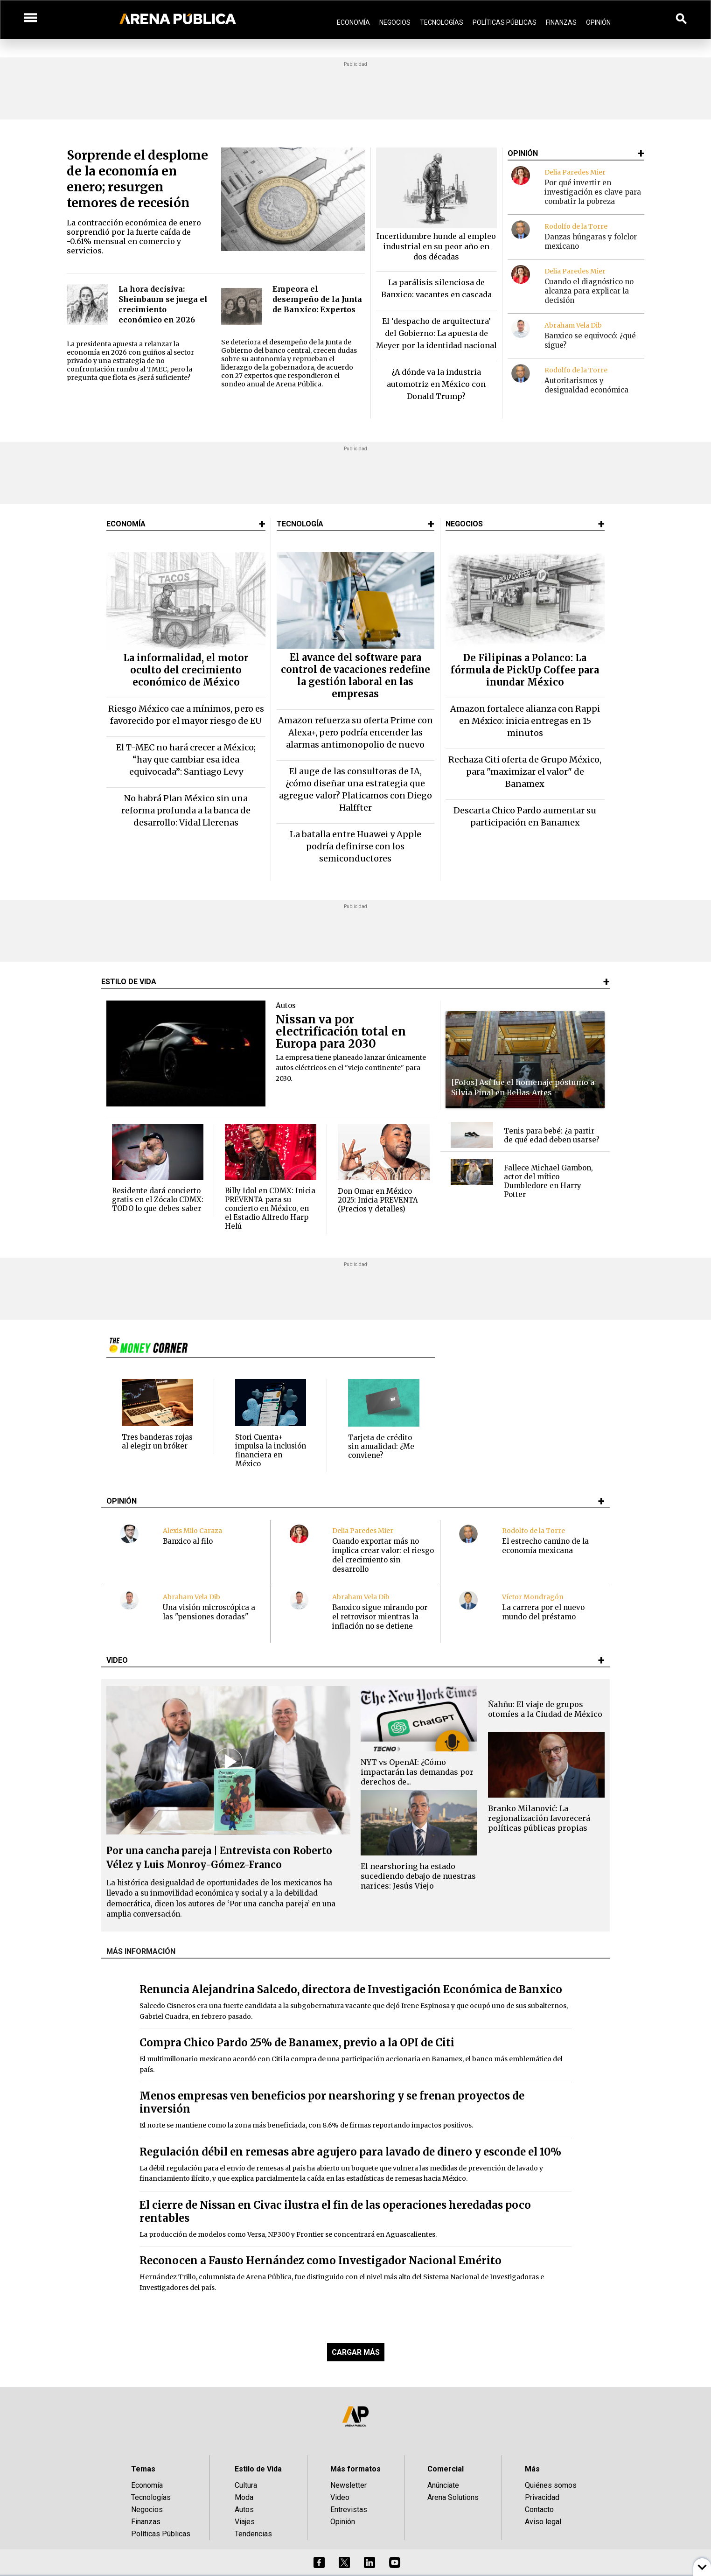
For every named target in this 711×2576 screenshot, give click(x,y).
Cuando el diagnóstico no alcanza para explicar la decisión (589, 291)
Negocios (395, 22)
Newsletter (348, 2485)
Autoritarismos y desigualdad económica (586, 385)
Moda (244, 2497)
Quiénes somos (551, 2485)
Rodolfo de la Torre (575, 226)
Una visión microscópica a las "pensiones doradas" (209, 1612)
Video (339, 2497)
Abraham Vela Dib (573, 325)
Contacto (539, 2509)
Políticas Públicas (505, 22)
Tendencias (253, 2533)
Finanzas (561, 22)
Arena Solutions (453, 2497)
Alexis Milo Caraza (192, 1530)
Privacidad (542, 2497)
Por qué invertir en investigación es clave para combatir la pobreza (592, 192)
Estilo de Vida (258, 2468)
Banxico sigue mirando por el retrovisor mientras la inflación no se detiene (379, 1617)
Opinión (598, 22)
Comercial (445, 2468)
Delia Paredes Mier (575, 172)
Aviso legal (543, 2521)
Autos (244, 2509)
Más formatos (355, 2468)
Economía (353, 22)
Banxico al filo (188, 1541)
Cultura (246, 2485)
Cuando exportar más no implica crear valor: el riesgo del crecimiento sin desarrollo (383, 1555)
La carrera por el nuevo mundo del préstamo (543, 1612)
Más (532, 2468)
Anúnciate (443, 2485)
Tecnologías (441, 22)
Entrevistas (348, 2509)
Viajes (245, 2521)
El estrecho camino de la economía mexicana (545, 1546)
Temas (143, 2468)
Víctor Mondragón (533, 1597)
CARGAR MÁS (356, 2352)
